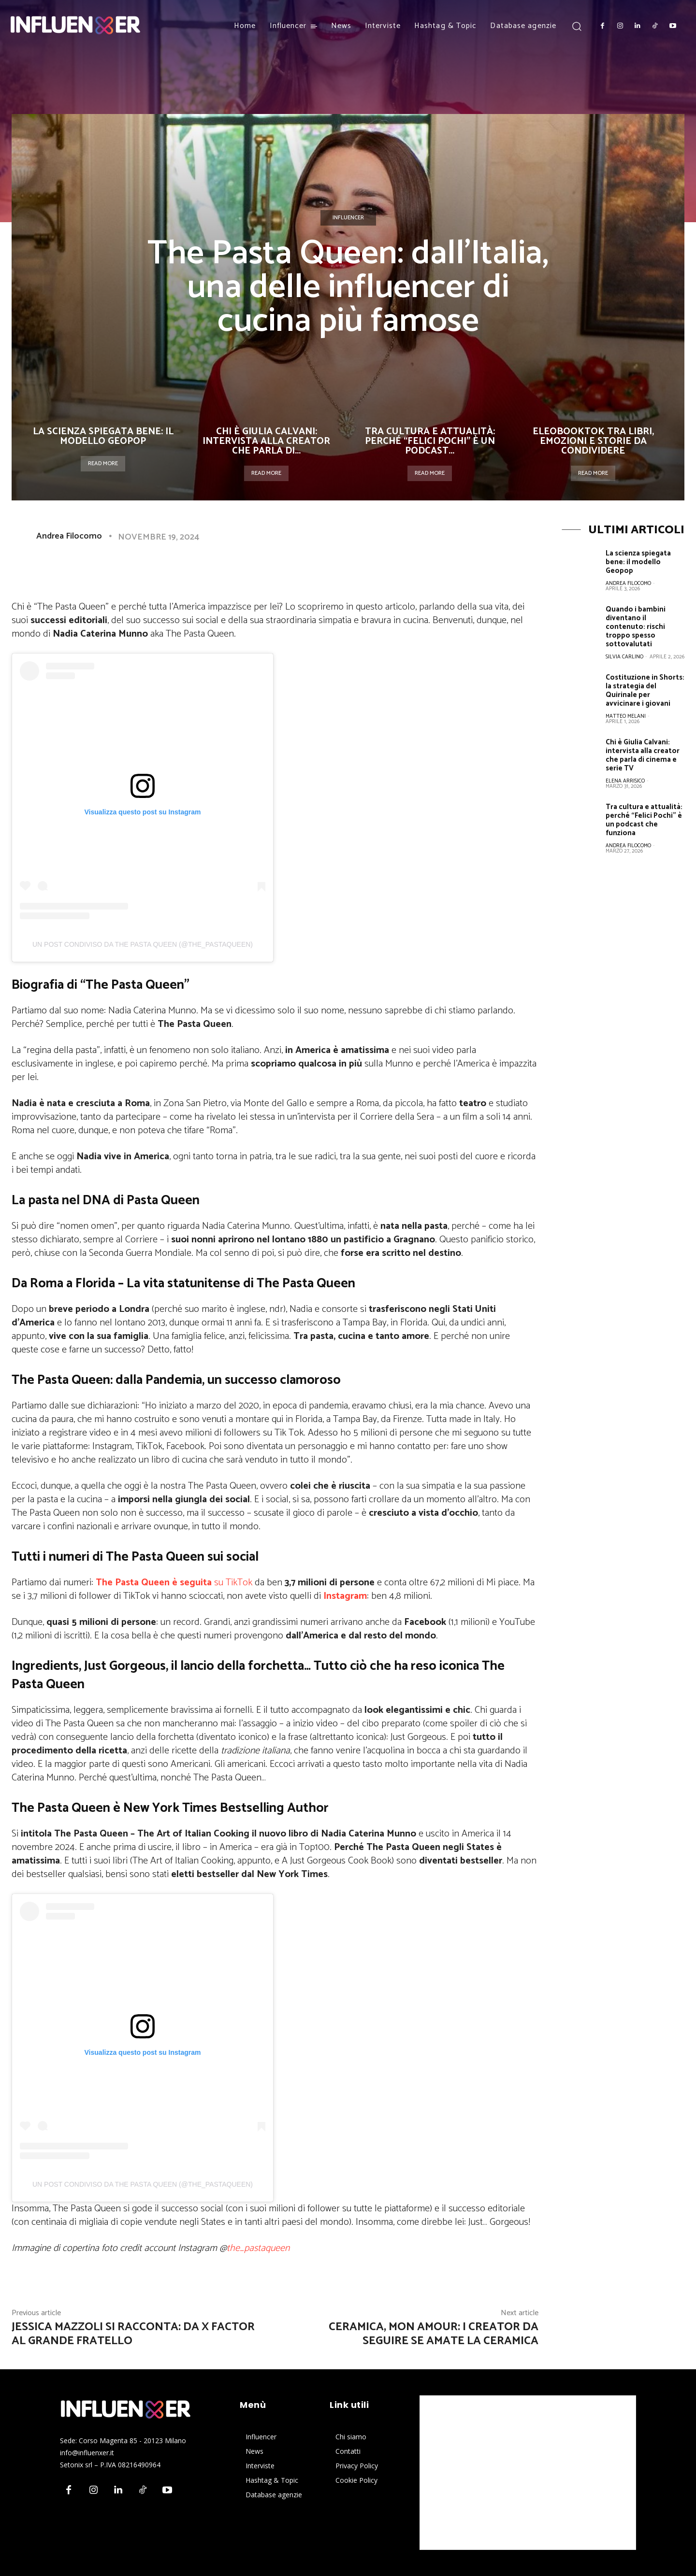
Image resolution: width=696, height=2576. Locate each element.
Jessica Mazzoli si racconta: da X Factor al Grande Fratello (133, 2334)
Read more (103, 463)
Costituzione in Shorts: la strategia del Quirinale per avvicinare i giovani (645, 690)
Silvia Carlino (624, 657)
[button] (576, 26)
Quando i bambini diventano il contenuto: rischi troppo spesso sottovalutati (636, 626)
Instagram (345, 1596)
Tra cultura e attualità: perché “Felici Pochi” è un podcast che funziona (644, 820)
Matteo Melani (626, 716)
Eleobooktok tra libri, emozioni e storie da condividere (593, 441)
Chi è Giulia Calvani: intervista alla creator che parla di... (266, 441)
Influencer (348, 218)
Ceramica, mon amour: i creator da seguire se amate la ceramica (433, 2334)
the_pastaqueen (258, 2248)
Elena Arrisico (625, 781)
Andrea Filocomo (69, 536)
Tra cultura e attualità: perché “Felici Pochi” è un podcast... (430, 441)
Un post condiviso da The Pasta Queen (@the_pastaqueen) (142, 944)
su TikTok (174, 1583)
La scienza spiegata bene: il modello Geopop (103, 436)
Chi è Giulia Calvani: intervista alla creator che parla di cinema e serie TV (643, 755)
